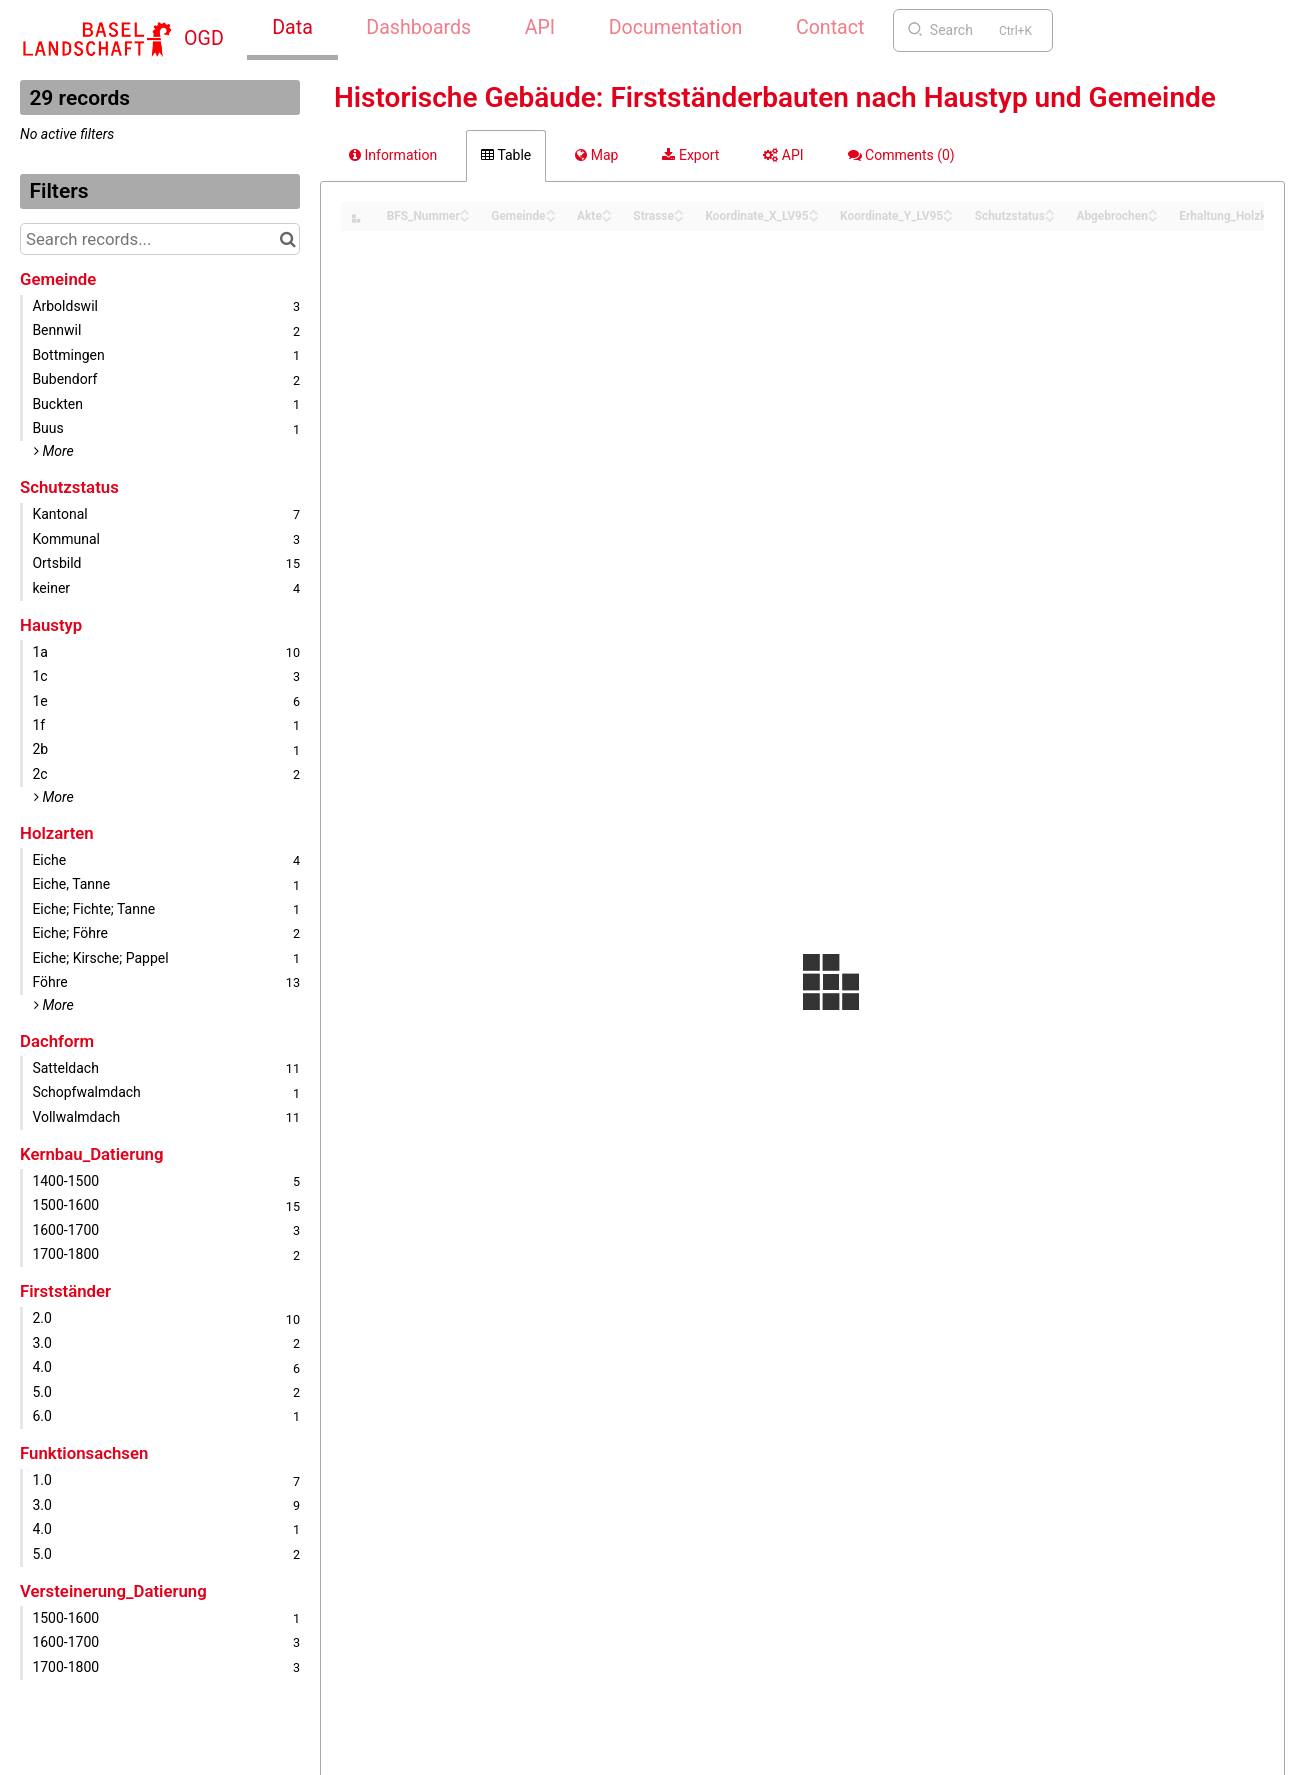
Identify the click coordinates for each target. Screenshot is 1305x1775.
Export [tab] (690, 155)
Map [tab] (596, 155)
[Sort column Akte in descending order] (607, 217)
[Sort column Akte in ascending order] (607, 210)
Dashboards (418, 27)
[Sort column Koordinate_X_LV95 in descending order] (814, 217)
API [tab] (783, 155)
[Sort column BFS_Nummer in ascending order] (465, 210)
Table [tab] (506, 155)
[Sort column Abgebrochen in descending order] (1153, 217)
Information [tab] (393, 155)
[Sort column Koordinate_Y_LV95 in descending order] (948, 217)
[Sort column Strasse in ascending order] (679, 210)
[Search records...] (160, 239)
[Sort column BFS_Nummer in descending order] (465, 217)
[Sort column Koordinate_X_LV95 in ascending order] (814, 210)
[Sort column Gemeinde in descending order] (551, 217)
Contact (830, 27)
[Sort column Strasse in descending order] (679, 217)
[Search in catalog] (287, 239)
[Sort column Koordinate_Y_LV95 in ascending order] (948, 210)
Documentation (676, 27)
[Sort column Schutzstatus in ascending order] (1050, 210)
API (540, 27)
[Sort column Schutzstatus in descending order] (1050, 217)
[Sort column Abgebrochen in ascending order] (1153, 210)
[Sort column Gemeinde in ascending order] (551, 210)
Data (292, 27)
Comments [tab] (901, 155)
